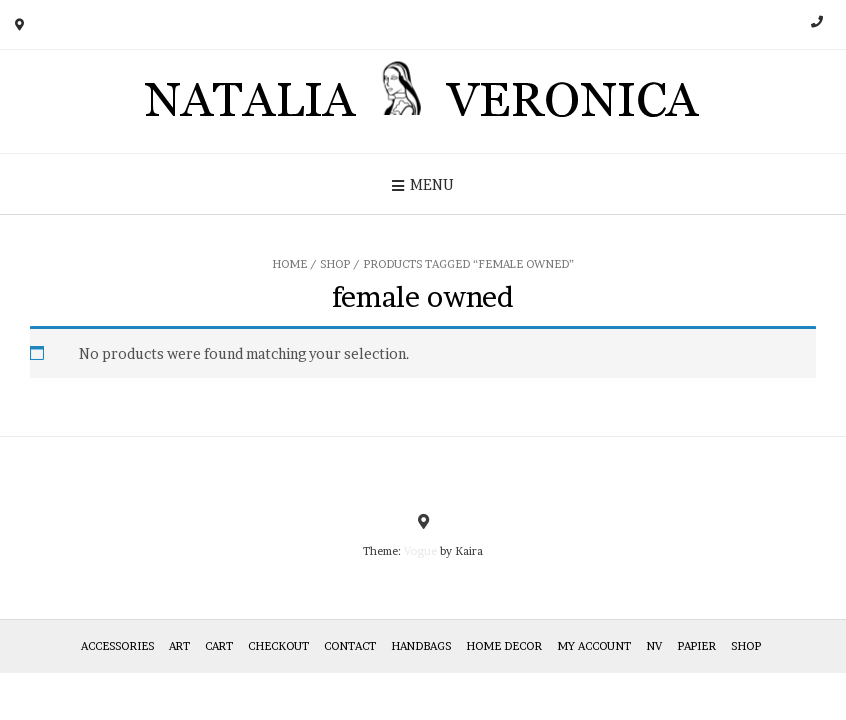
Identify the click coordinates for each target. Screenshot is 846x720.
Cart (219, 646)
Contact (350, 646)
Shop (335, 264)
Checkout (278, 646)
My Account (594, 646)
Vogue (420, 551)
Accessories (117, 646)
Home (289, 264)
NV (654, 646)
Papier (696, 646)
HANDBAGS (421, 646)
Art (179, 646)
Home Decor (504, 646)
